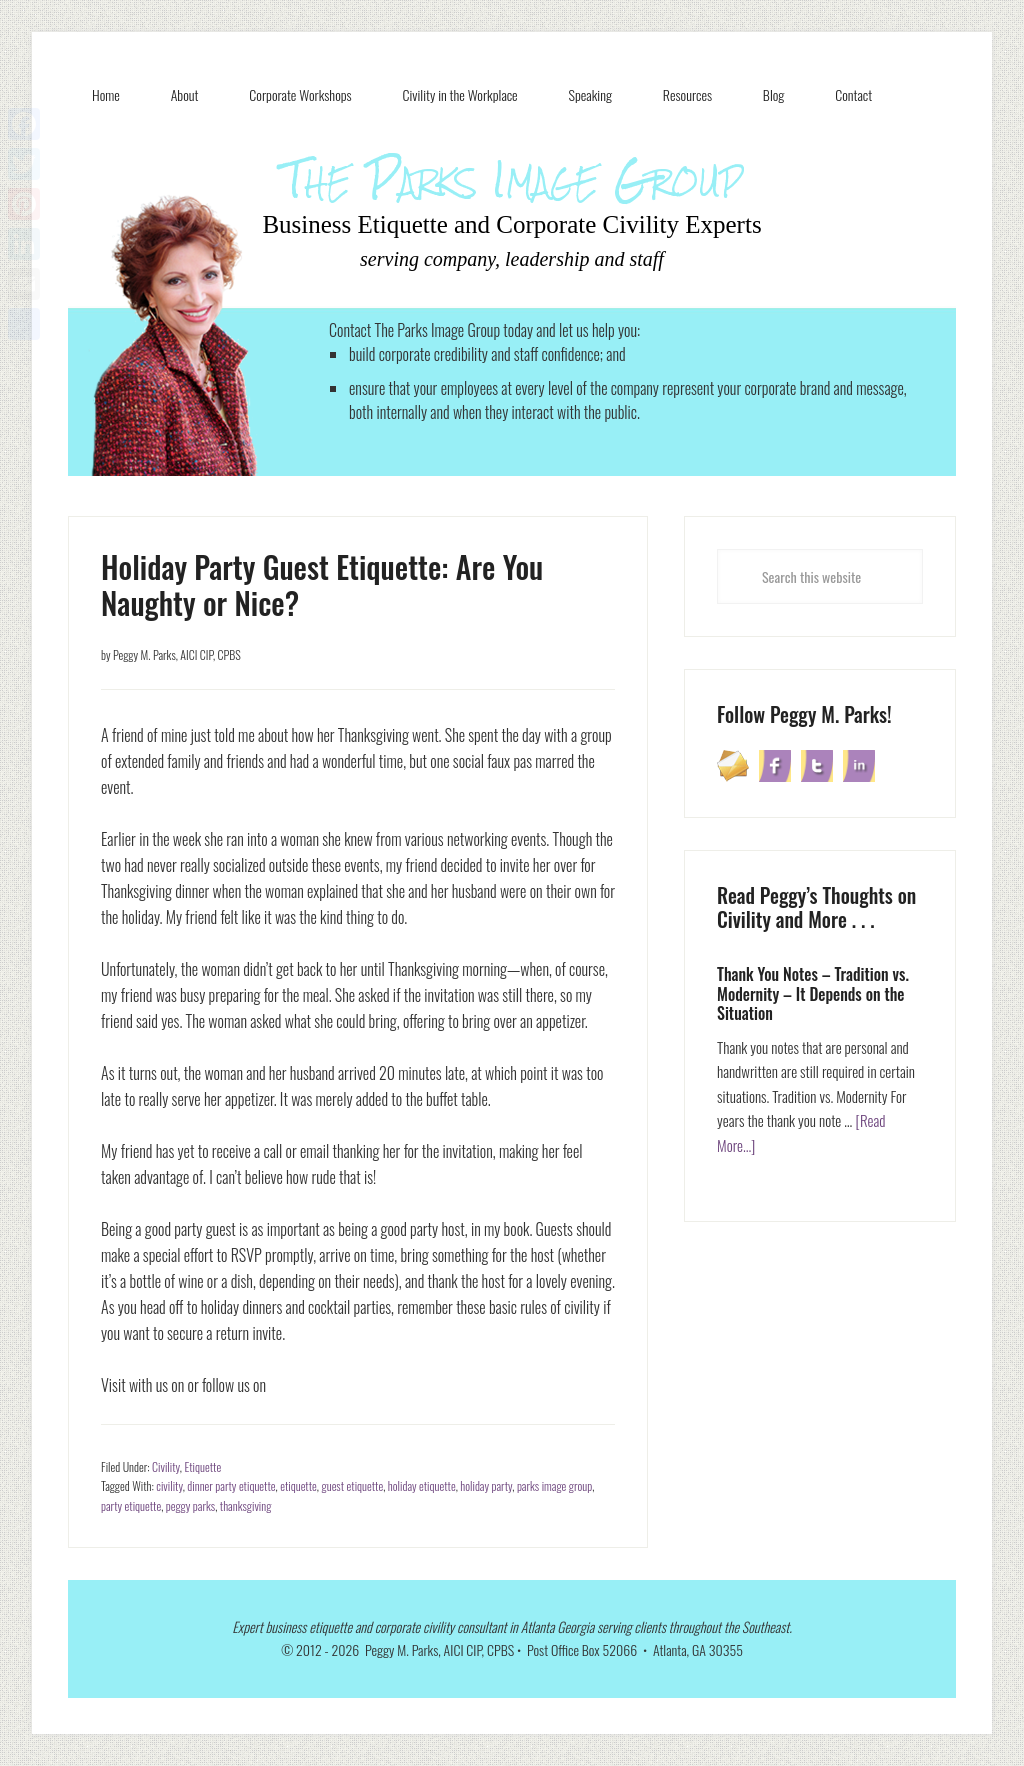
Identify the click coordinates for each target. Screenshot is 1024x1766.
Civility (166, 1466)
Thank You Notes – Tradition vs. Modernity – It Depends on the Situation (813, 993)
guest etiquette (352, 1485)
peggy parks (190, 1505)
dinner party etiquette (231, 1485)
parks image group (554, 1485)
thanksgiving (246, 1505)
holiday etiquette (422, 1485)
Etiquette (202, 1466)
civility (169, 1485)
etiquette (298, 1485)
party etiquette (131, 1505)
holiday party (486, 1485)
